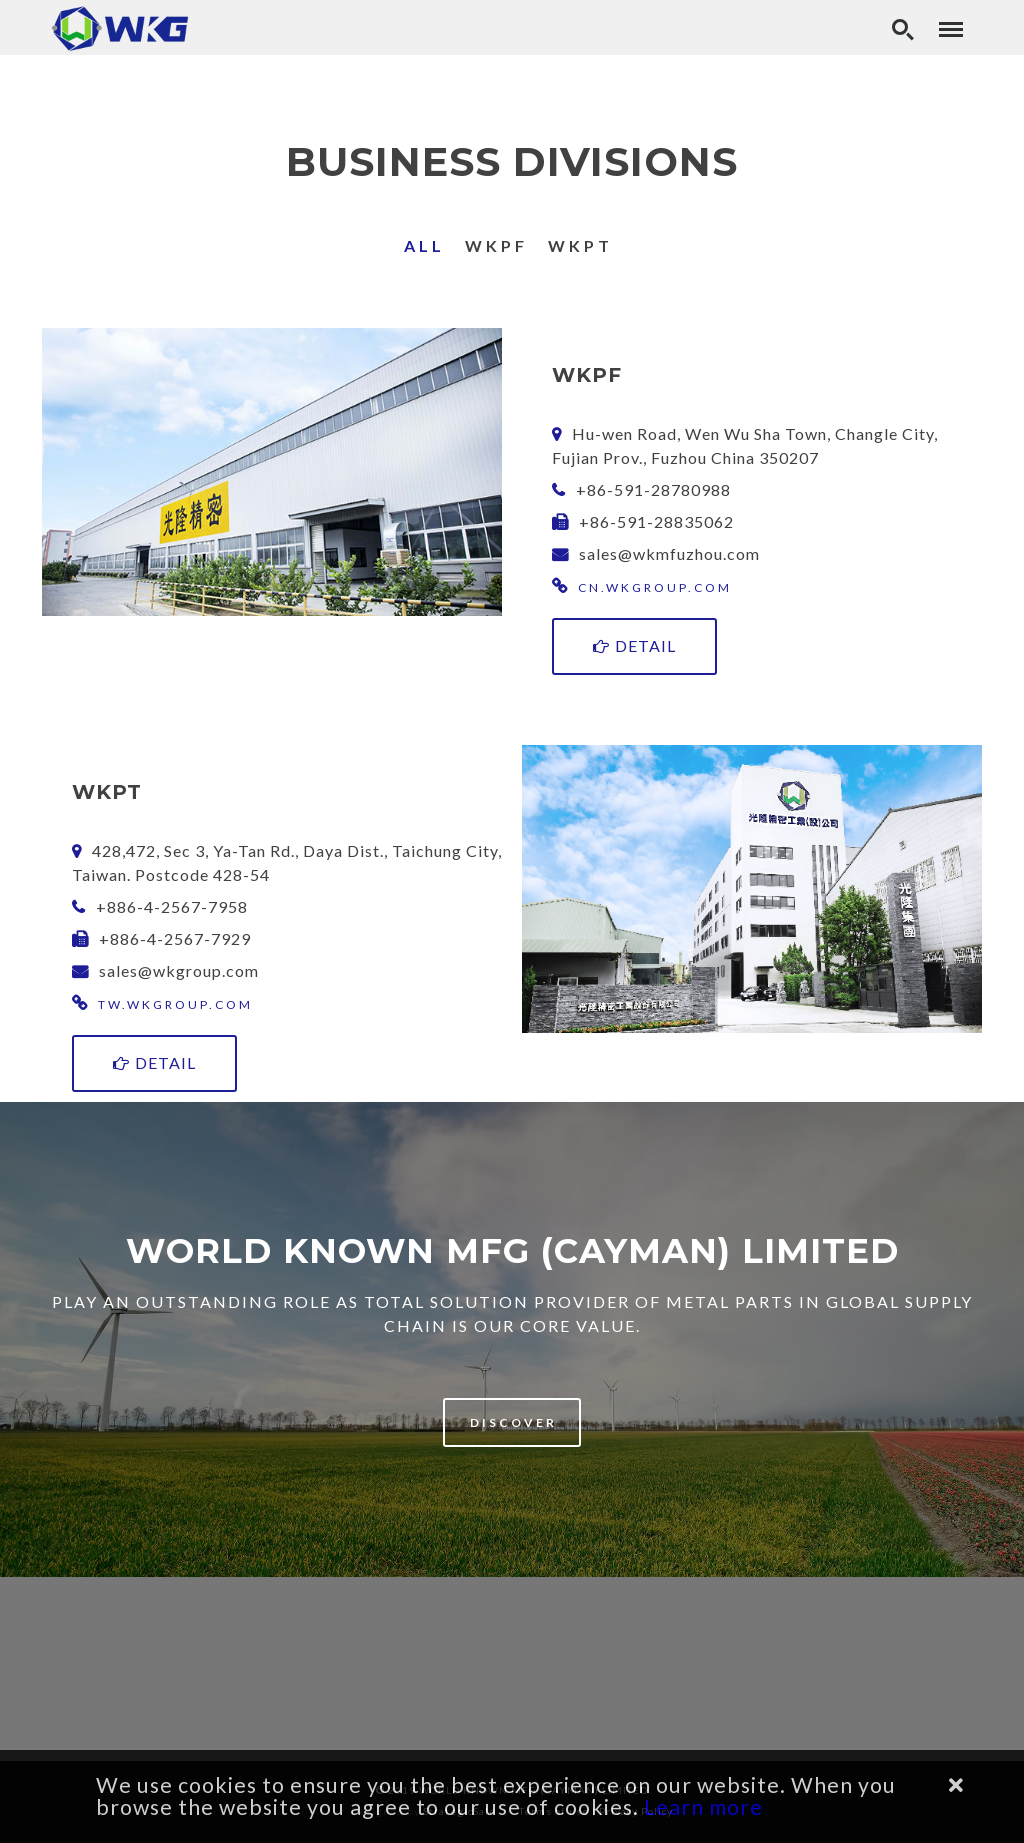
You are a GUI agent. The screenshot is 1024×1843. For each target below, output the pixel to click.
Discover (513, 1422)
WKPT (580, 246)
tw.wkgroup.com (175, 1004)
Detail (634, 645)
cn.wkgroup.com (655, 587)
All (424, 246)
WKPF (496, 246)
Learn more (703, 1807)
